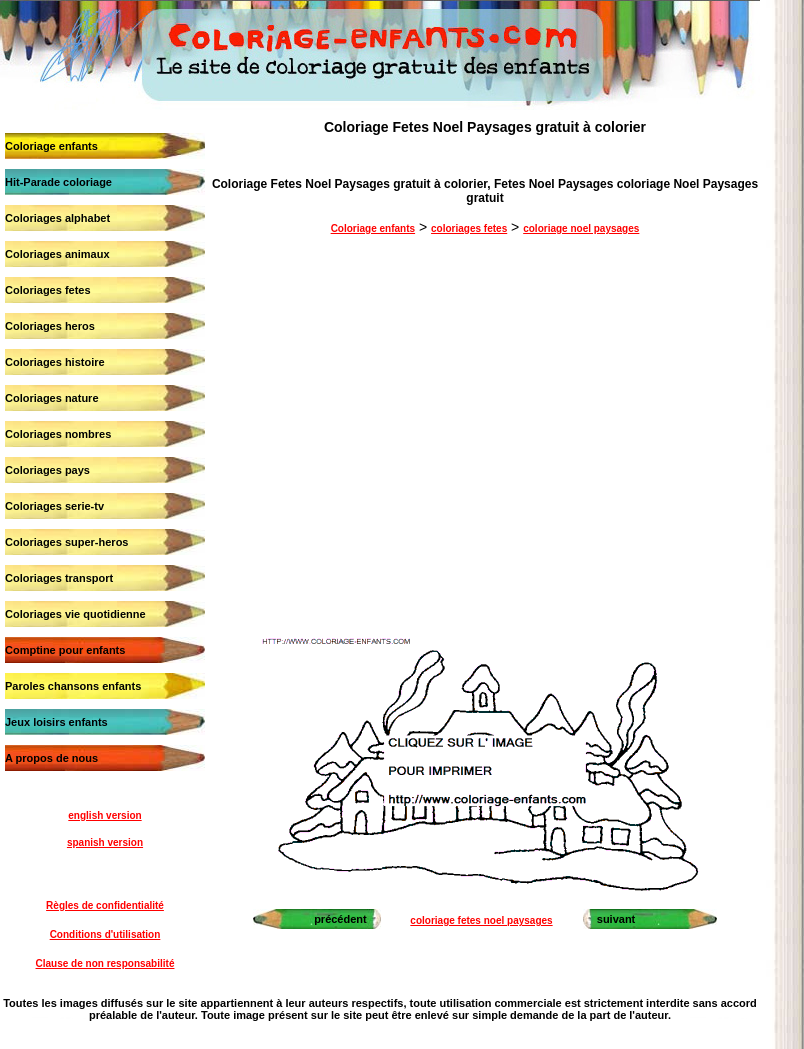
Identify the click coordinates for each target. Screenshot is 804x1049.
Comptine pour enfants (65, 650)
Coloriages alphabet (57, 218)
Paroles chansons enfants (73, 686)
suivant (616, 919)
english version (104, 815)
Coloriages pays (47, 470)
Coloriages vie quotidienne (75, 614)
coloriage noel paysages (581, 228)
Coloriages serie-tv (54, 506)
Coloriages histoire (55, 362)
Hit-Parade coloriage (58, 182)
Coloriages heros (50, 326)
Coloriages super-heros (66, 542)
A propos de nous (51, 758)
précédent (340, 919)
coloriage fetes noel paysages (481, 920)
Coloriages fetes (48, 290)
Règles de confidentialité (105, 905)
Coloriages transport (59, 578)
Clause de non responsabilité (105, 963)
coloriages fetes (469, 228)
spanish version (105, 842)
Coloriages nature (52, 398)
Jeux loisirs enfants (56, 722)
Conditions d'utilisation (105, 934)
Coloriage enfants (51, 146)
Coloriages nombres (58, 434)
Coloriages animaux (57, 254)
